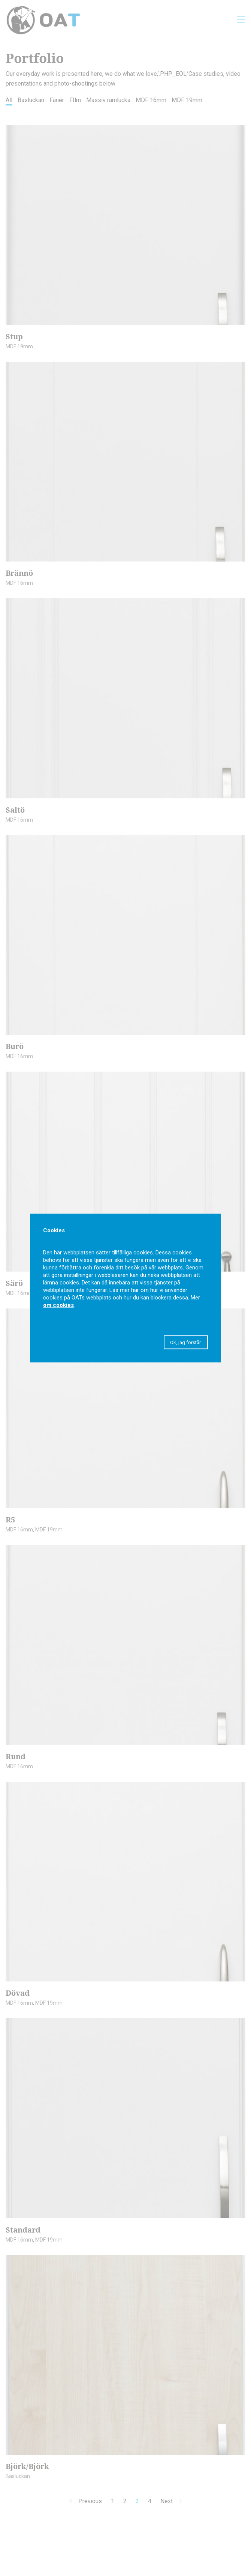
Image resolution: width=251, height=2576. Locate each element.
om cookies (58, 1305)
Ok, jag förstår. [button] (186, 1342)
